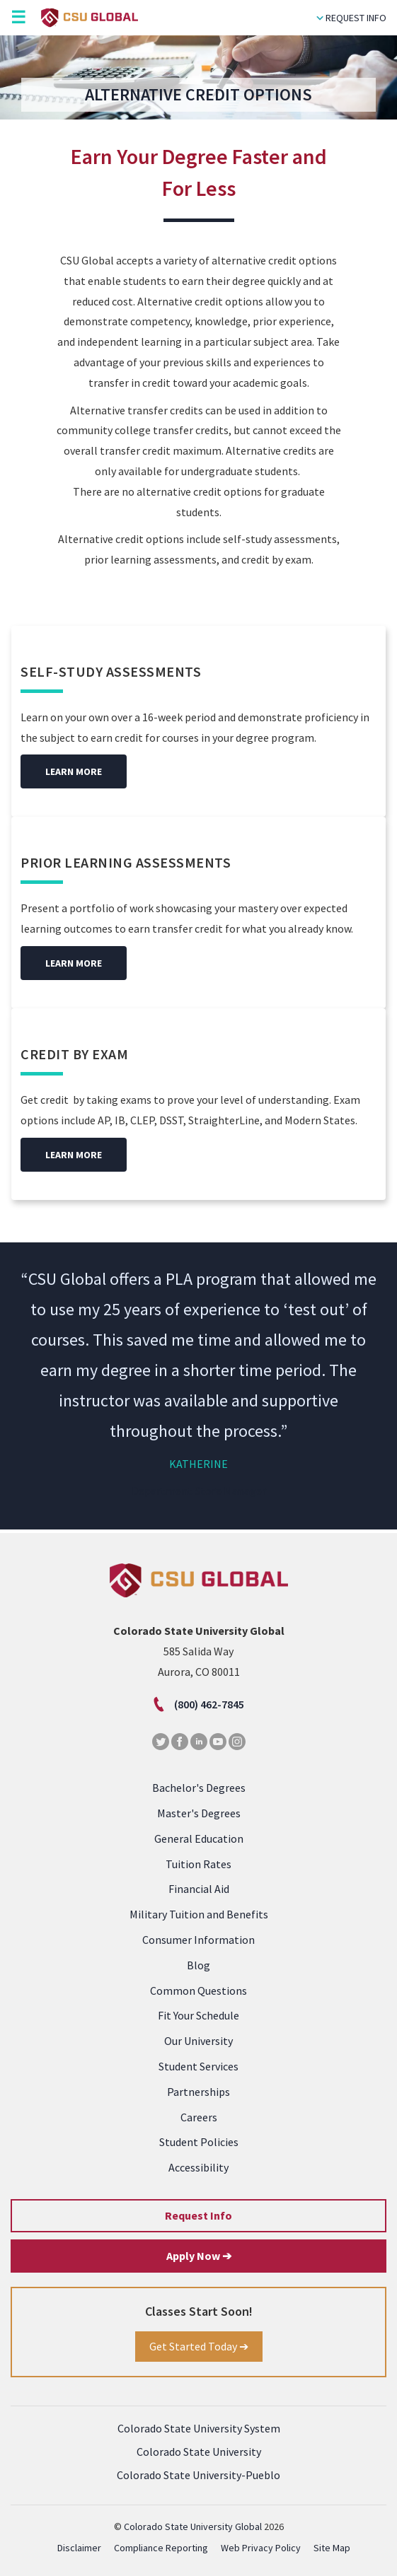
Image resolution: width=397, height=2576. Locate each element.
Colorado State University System (198, 2428)
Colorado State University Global (193, 2526)
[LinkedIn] (198, 1746)
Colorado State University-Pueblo (198, 2475)
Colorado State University (199, 2451)
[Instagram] (237, 1746)
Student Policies (198, 2142)
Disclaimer (79, 2547)
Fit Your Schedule (198, 2015)
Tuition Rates (198, 1864)
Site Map (331, 2547)
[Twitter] (160, 1746)
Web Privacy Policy (261, 2547)
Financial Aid (198, 1889)
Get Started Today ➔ (198, 2346)
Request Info (351, 17)
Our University (198, 2041)
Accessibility (198, 2167)
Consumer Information (198, 1940)
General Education (198, 1838)
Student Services (198, 2066)
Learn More (73, 771)
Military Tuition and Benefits (199, 1914)
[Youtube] (217, 1746)
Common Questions (198, 1990)
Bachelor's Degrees (199, 1788)
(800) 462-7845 (199, 1704)
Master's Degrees (199, 1813)
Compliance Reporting (161, 2547)
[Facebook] (179, 1746)
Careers (198, 2117)
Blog (198, 1965)
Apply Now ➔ (198, 2256)
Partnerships (198, 2092)
